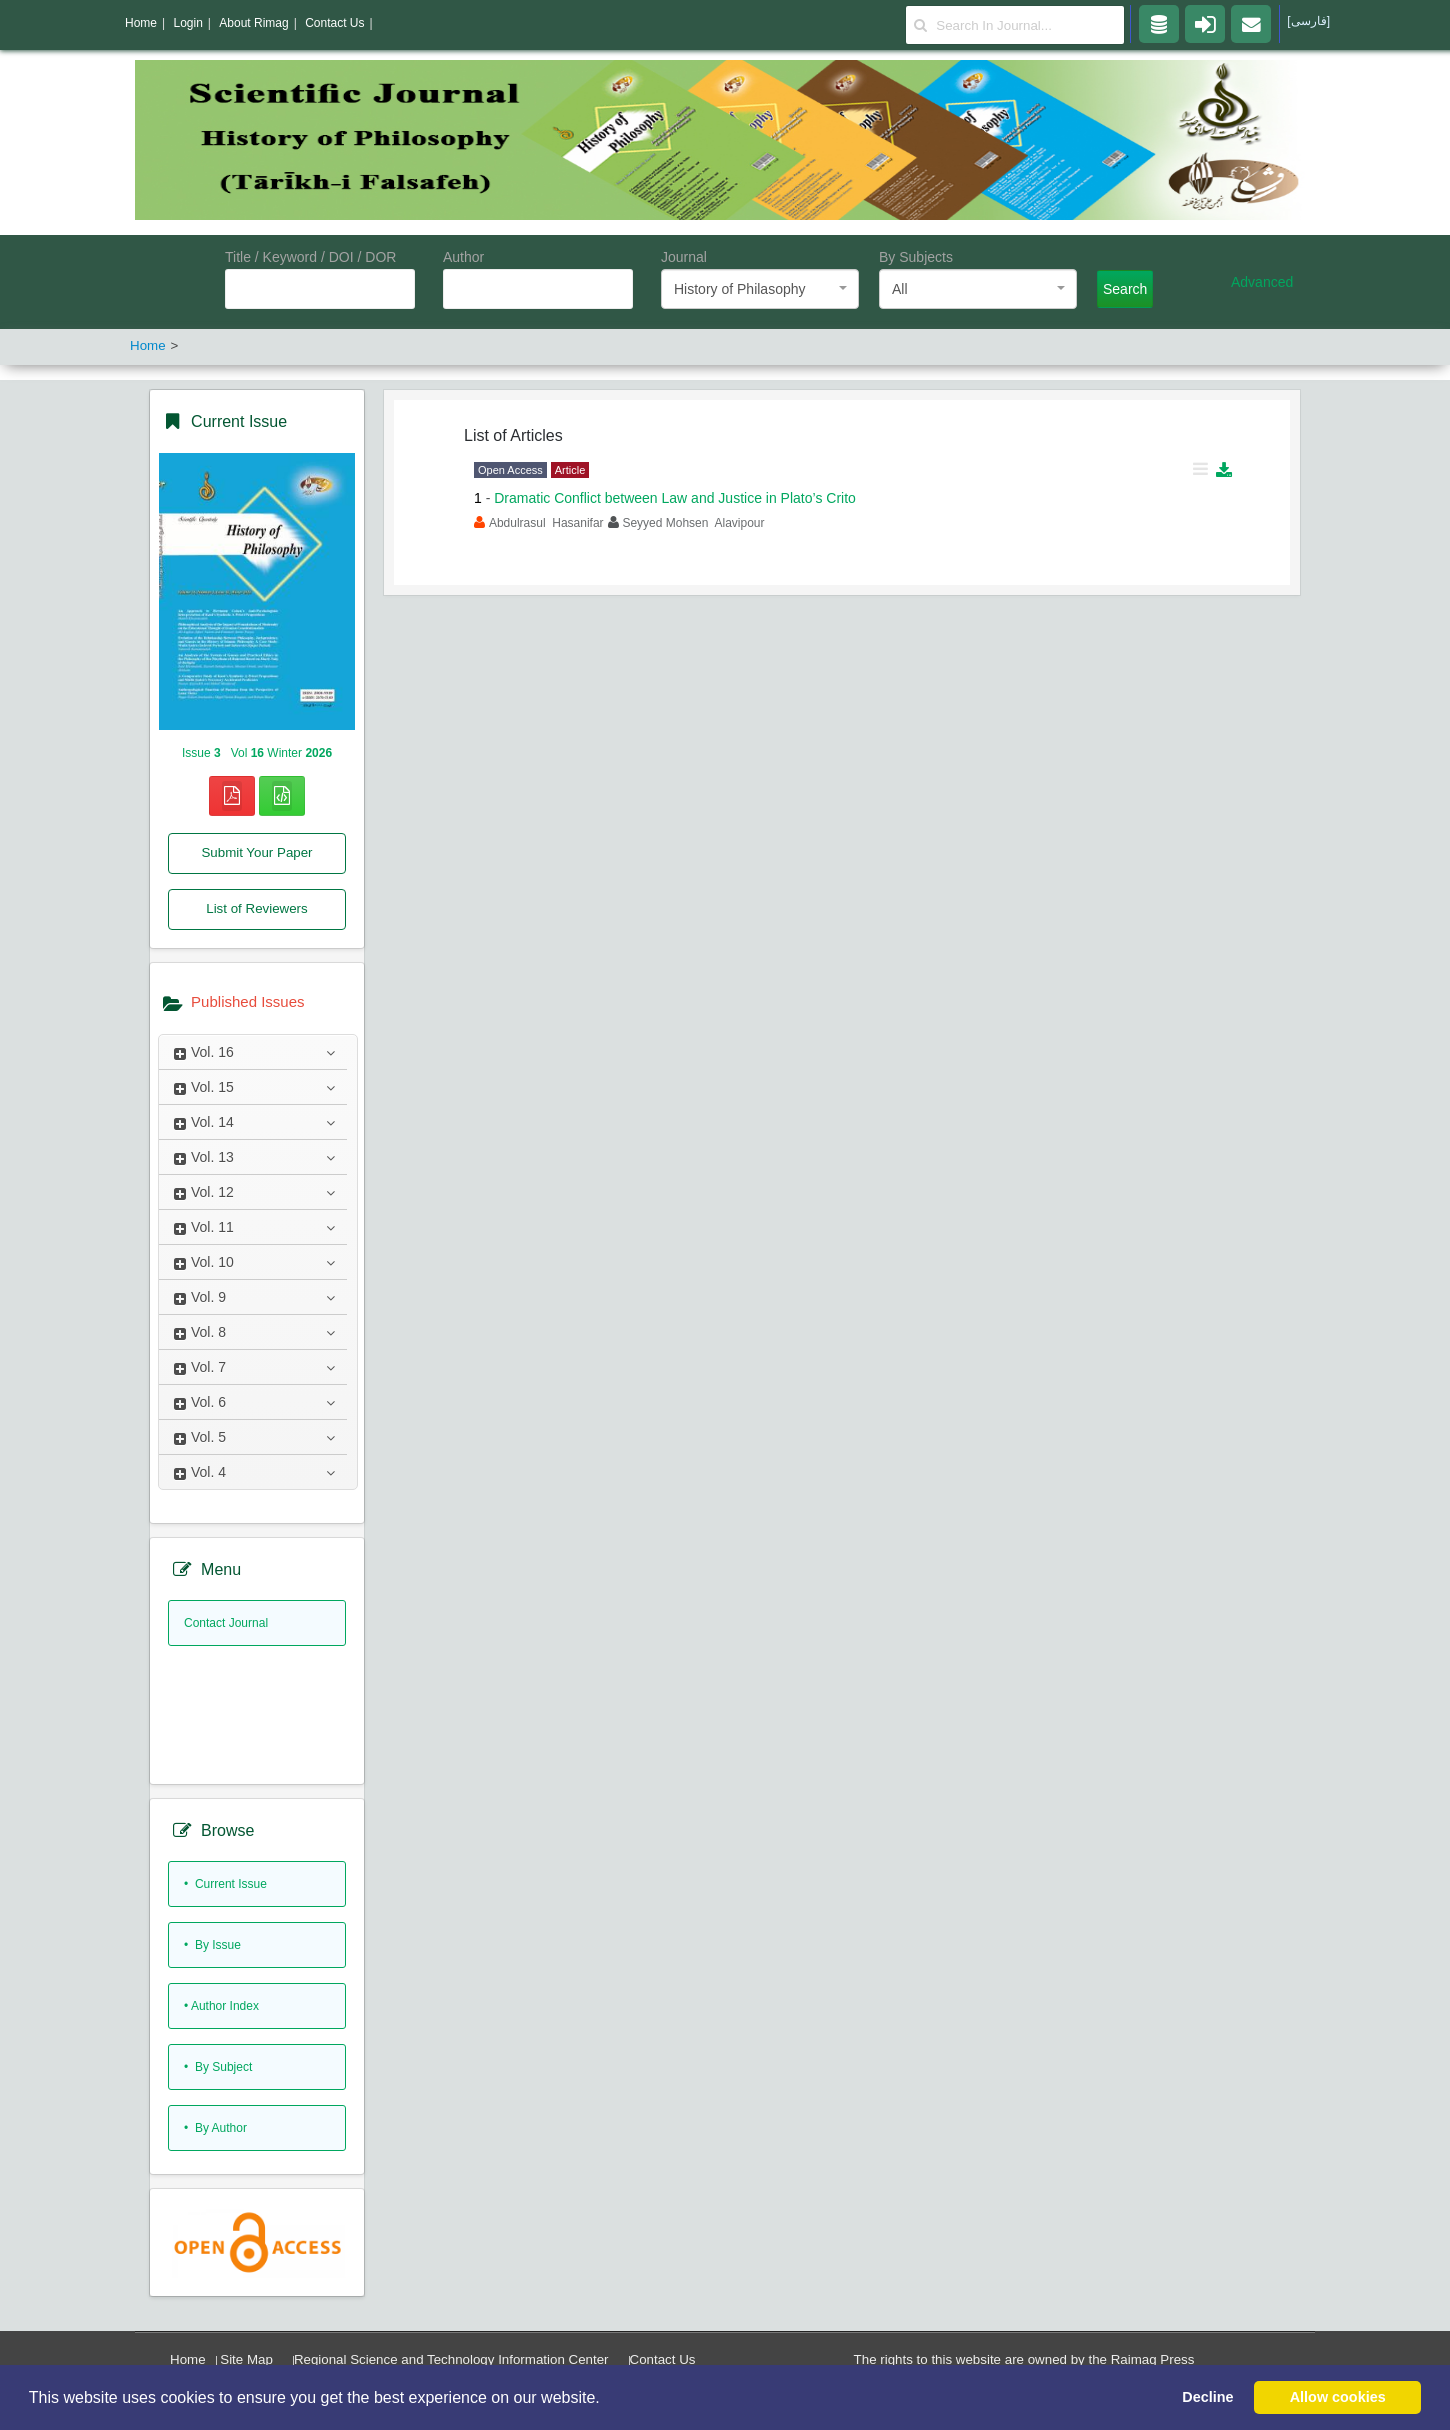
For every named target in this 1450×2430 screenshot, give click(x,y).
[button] (607, 2399)
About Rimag (253, 23)
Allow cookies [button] (1338, 2397)
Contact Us (663, 2359)
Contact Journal (226, 1623)
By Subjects (916, 257)
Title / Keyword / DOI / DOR (310, 257)
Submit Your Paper (256, 852)
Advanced (1262, 282)
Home (188, 2359)
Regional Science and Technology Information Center (451, 2359)
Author (463, 257)
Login (187, 23)
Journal (684, 257)
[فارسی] (1308, 21)
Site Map (246, 2359)
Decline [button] (1207, 2397)
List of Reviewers (256, 908)
